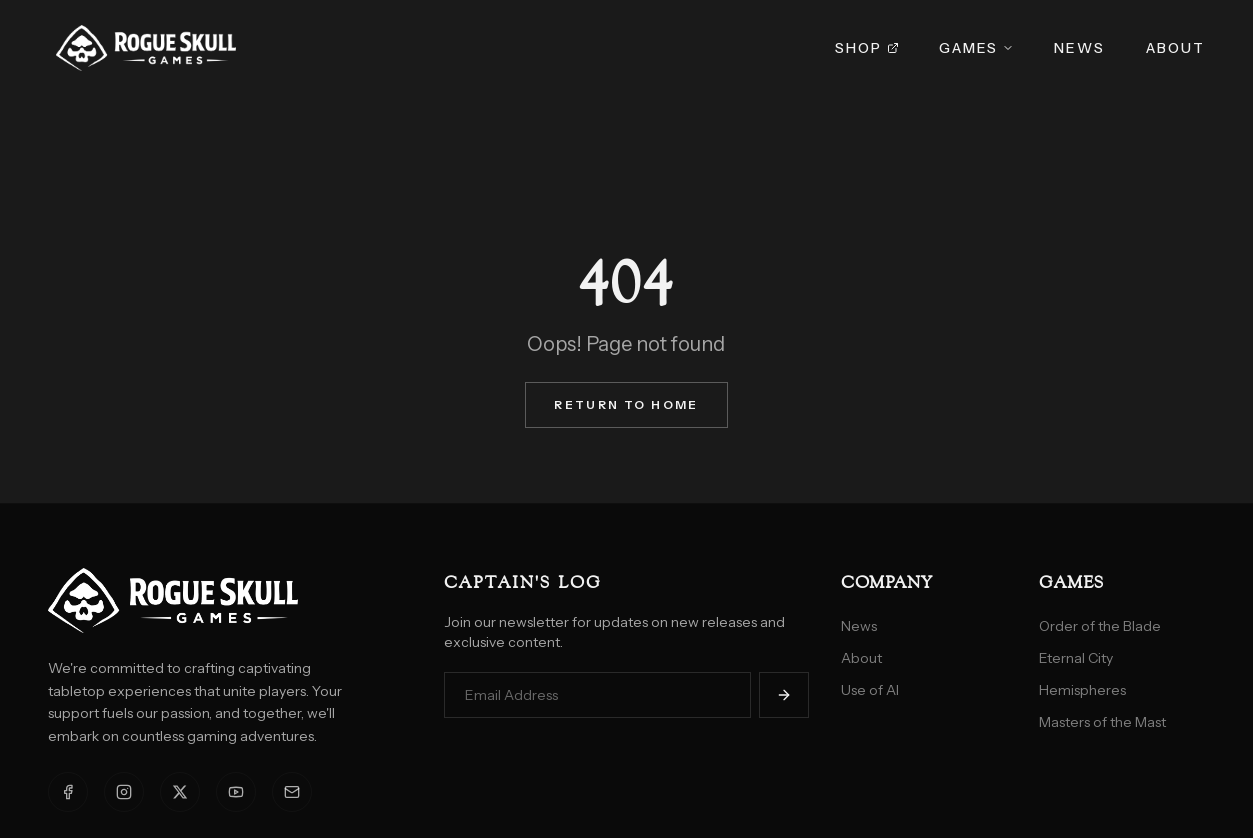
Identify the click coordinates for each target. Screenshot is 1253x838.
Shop (866, 48)
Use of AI (870, 690)
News (1079, 48)
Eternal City (1076, 658)
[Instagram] (124, 792)
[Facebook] (68, 792)
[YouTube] (236, 792)
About (1176, 48)
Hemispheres (1082, 690)
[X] (180, 792)
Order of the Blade (1100, 626)
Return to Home (626, 404)
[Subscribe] (784, 695)
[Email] (292, 792)
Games (977, 48)
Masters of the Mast (1102, 722)
